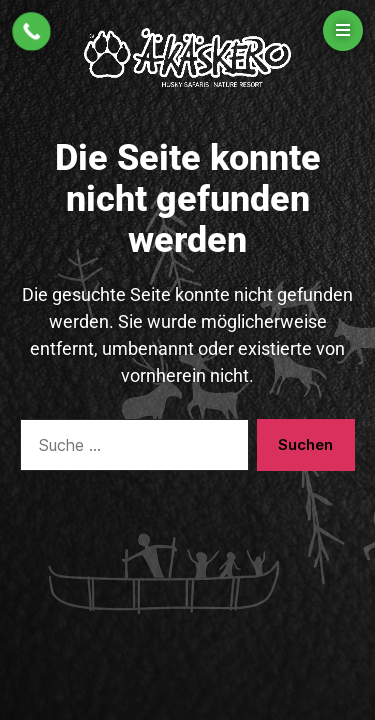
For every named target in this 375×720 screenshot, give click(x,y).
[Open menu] (343, 30)
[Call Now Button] (31, 31)
